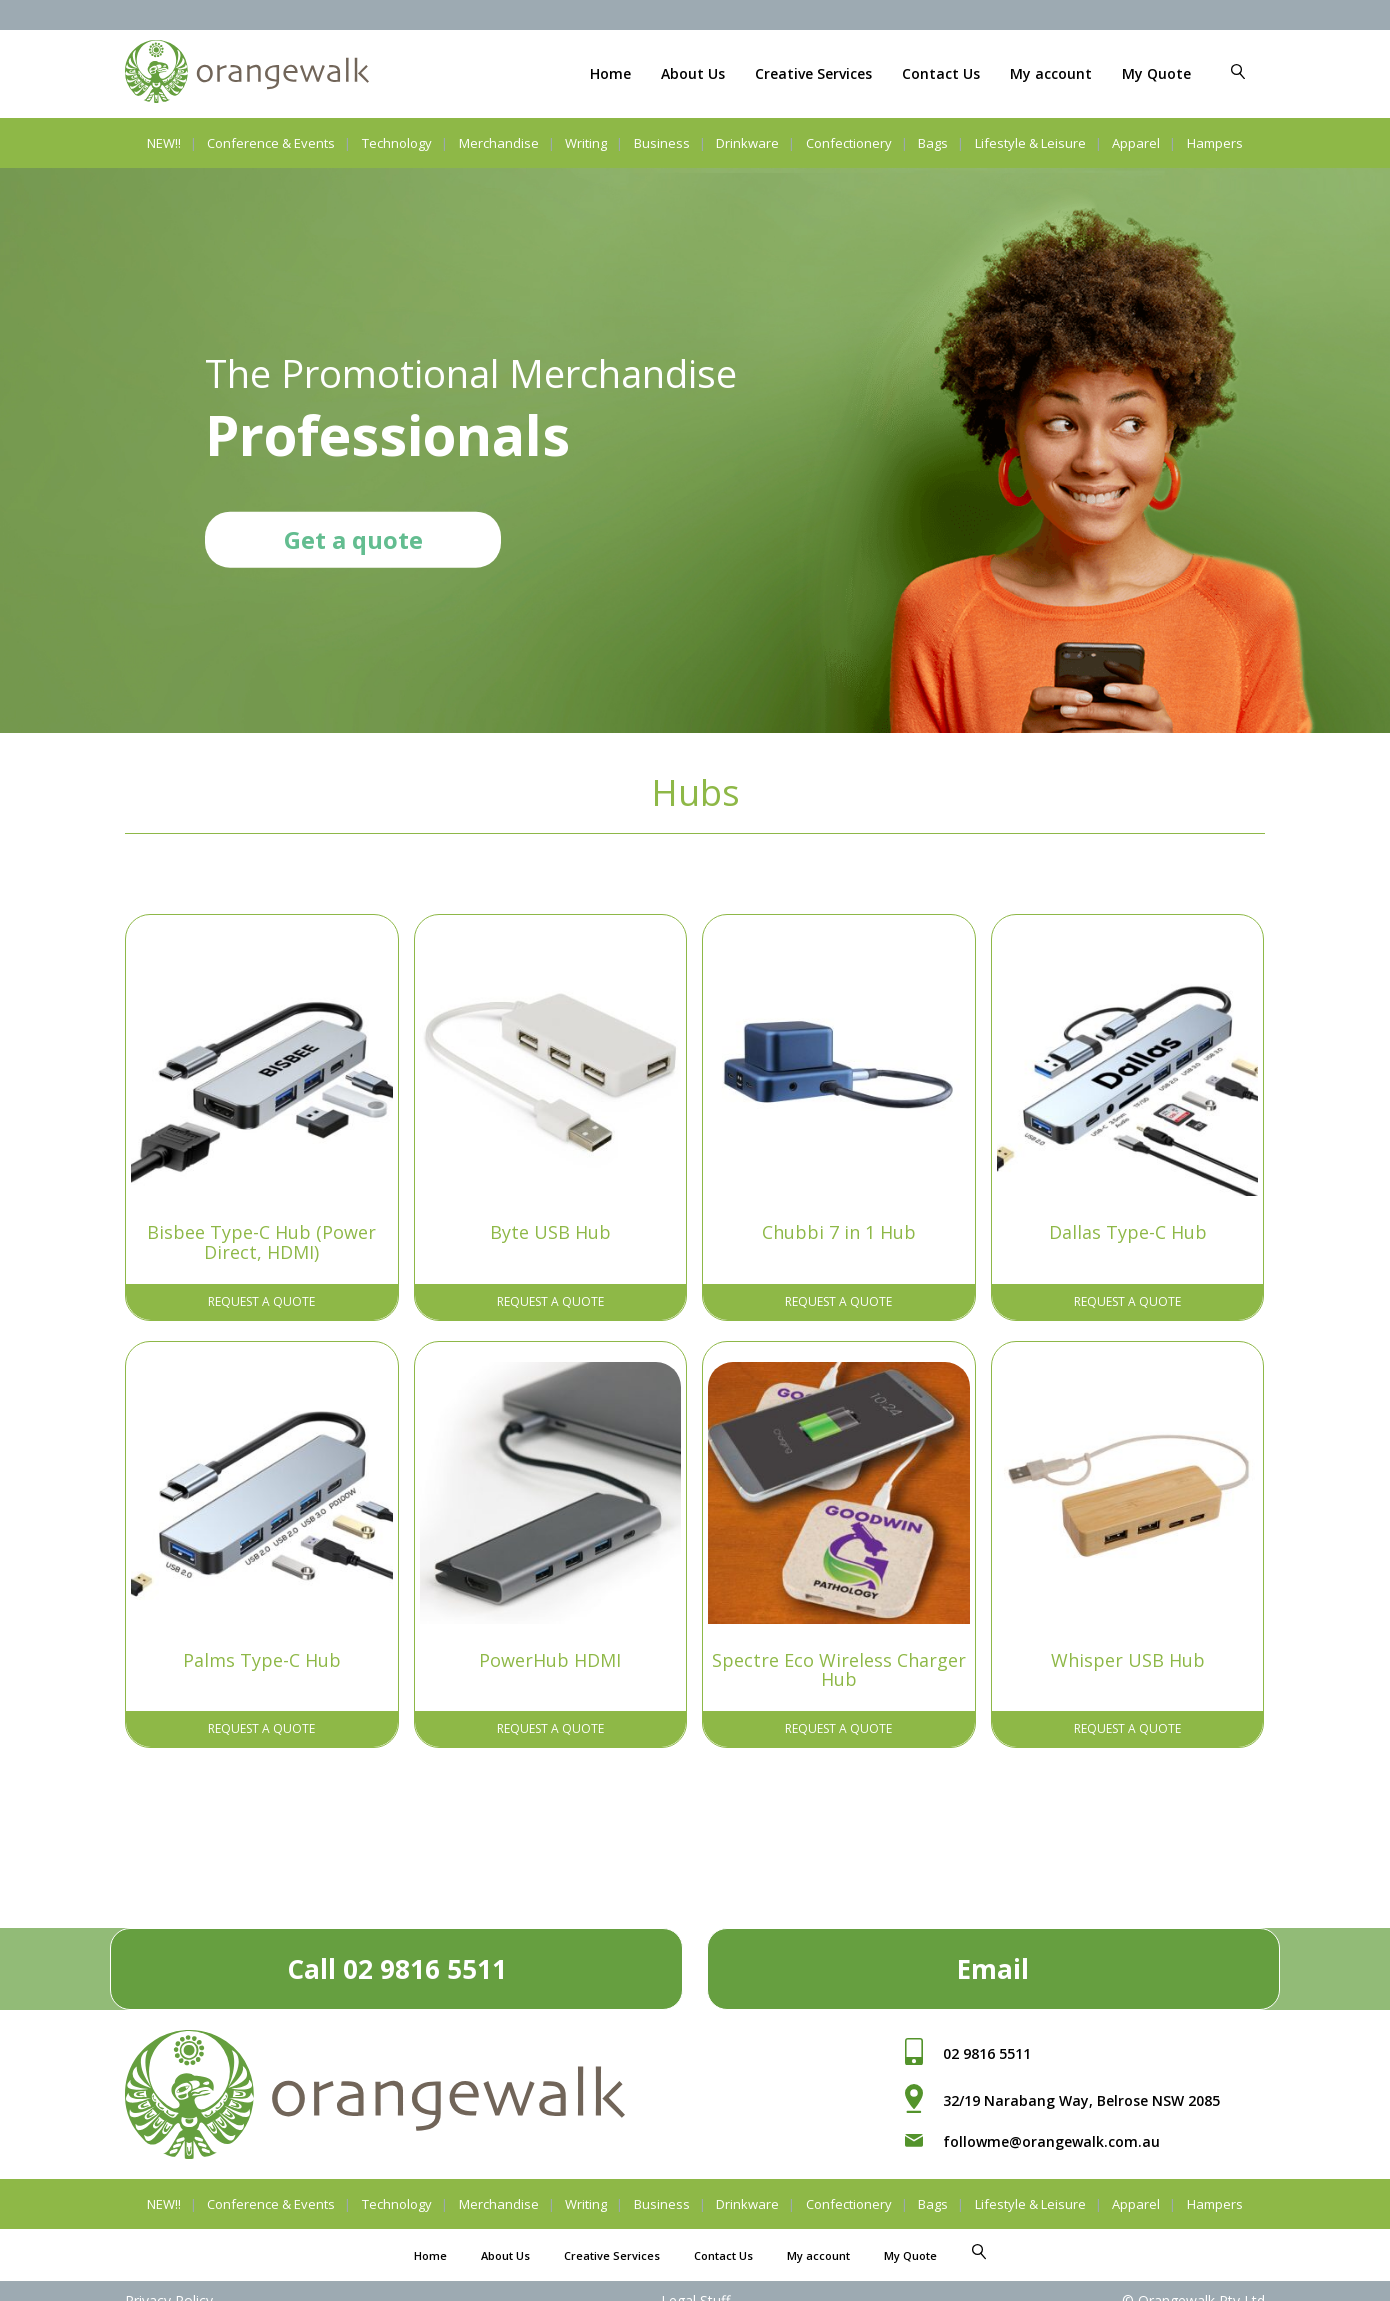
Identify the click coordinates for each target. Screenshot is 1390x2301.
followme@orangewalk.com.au (1051, 2141)
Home (610, 73)
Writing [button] (586, 143)
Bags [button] (933, 143)
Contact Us (941, 73)
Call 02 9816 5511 (397, 1969)
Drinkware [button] (747, 143)
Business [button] (662, 143)
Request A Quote (261, 1301)
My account (1051, 73)
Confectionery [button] (849, 143)
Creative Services (813, 73)
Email (993, 1969)
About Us (693, 73)
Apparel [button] (1136, 143)
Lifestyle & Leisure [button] (1030, 143)
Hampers (1215, 143)
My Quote (1156, 73)
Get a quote (353, 538)
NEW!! (164, 143)
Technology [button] (397, 143)
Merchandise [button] (499, 143)
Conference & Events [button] (271, 143)
